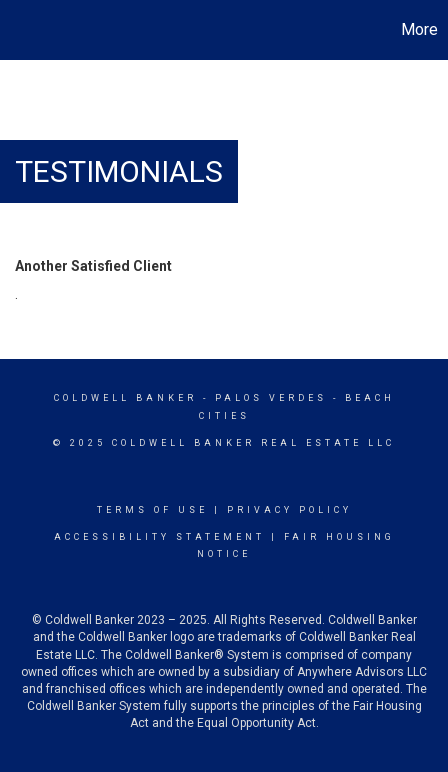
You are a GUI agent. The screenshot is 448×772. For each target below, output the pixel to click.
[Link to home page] (18, 30)
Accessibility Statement (159, 537)
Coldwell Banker (125, 398)
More (419, 29)
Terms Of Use (152, 510)
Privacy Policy (289, 510)
